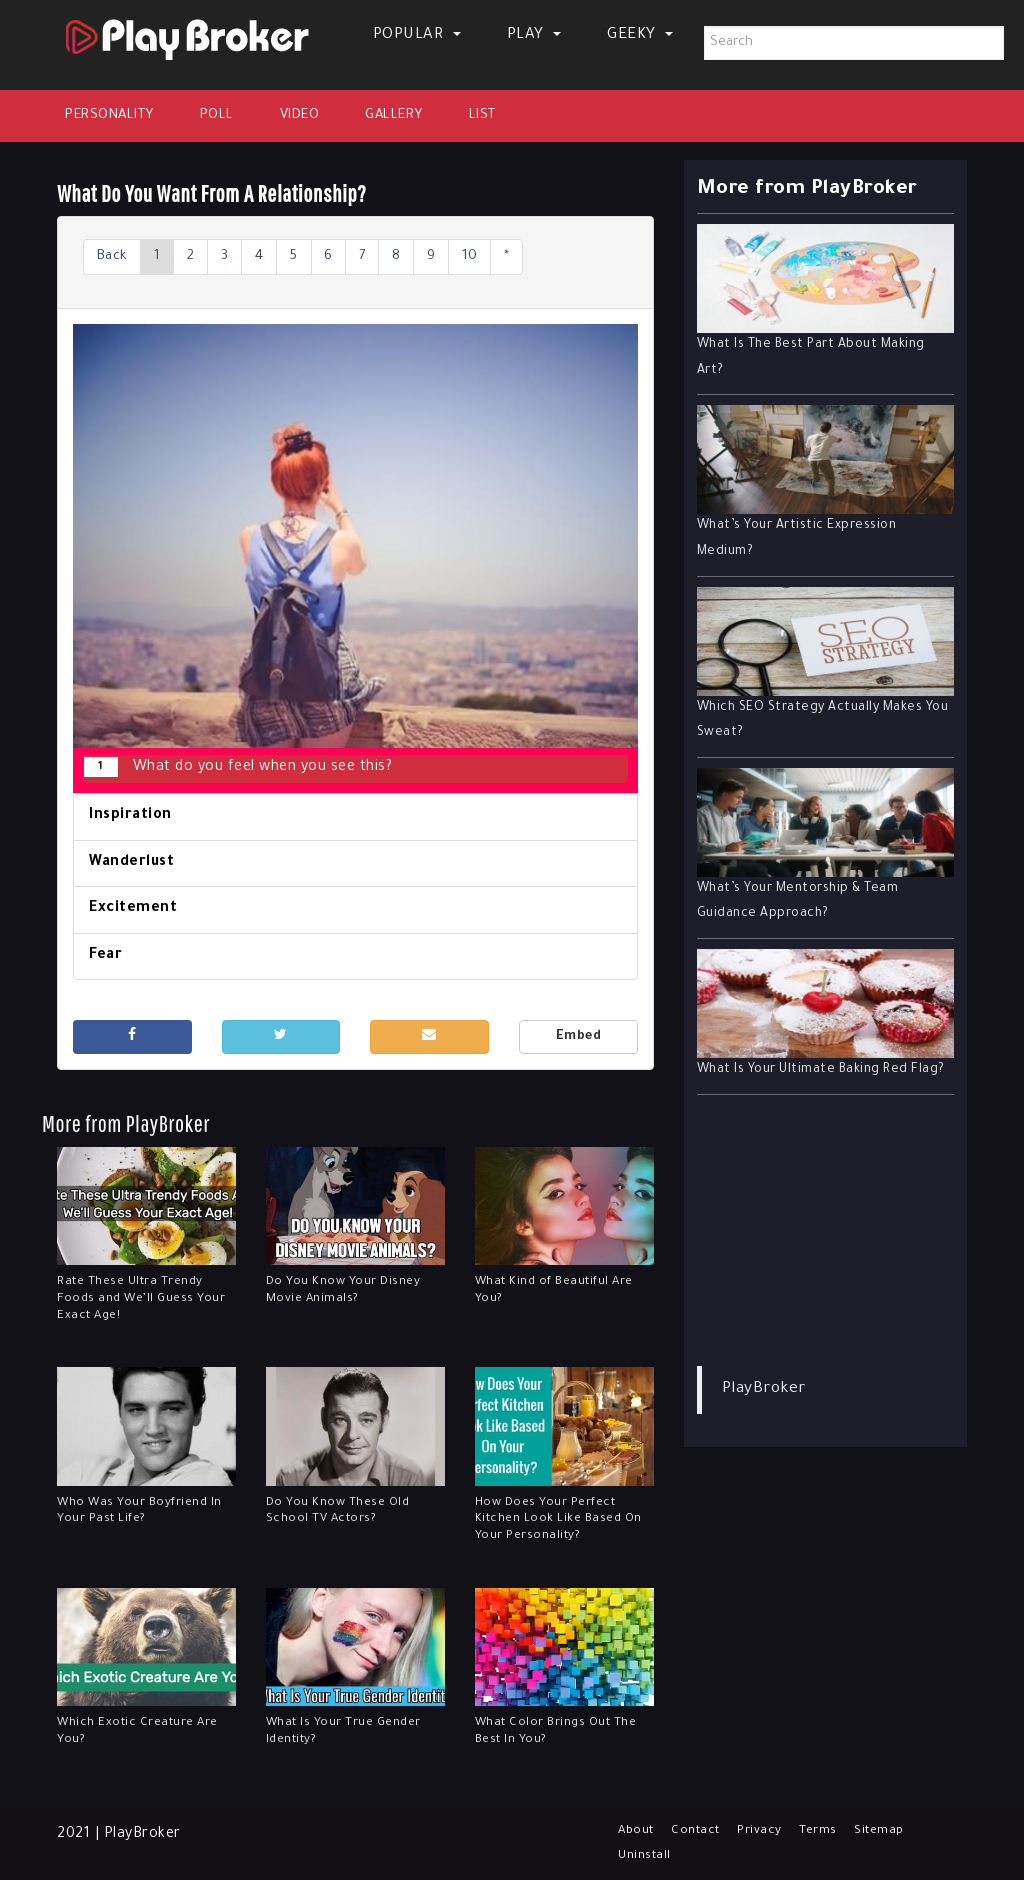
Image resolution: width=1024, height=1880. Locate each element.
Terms (834, 1831)
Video (300, 115)
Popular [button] (417, 35)
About (640, 1831)
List (482, 115)
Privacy (773, 1831)
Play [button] (534, 35)
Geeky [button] (640, 35)
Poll (217, 115)
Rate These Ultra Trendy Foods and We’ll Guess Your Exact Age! (141, 1301)
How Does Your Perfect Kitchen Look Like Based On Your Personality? (558, 1521)
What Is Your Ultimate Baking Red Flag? (821, 1070)
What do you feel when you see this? (238, 768)
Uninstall (647, 1856)
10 (507, 257)
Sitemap (900, 1831)
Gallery (394, 115)
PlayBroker (764, 1389)
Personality (109, 115)
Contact (705, 1831)
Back (115, 257)
